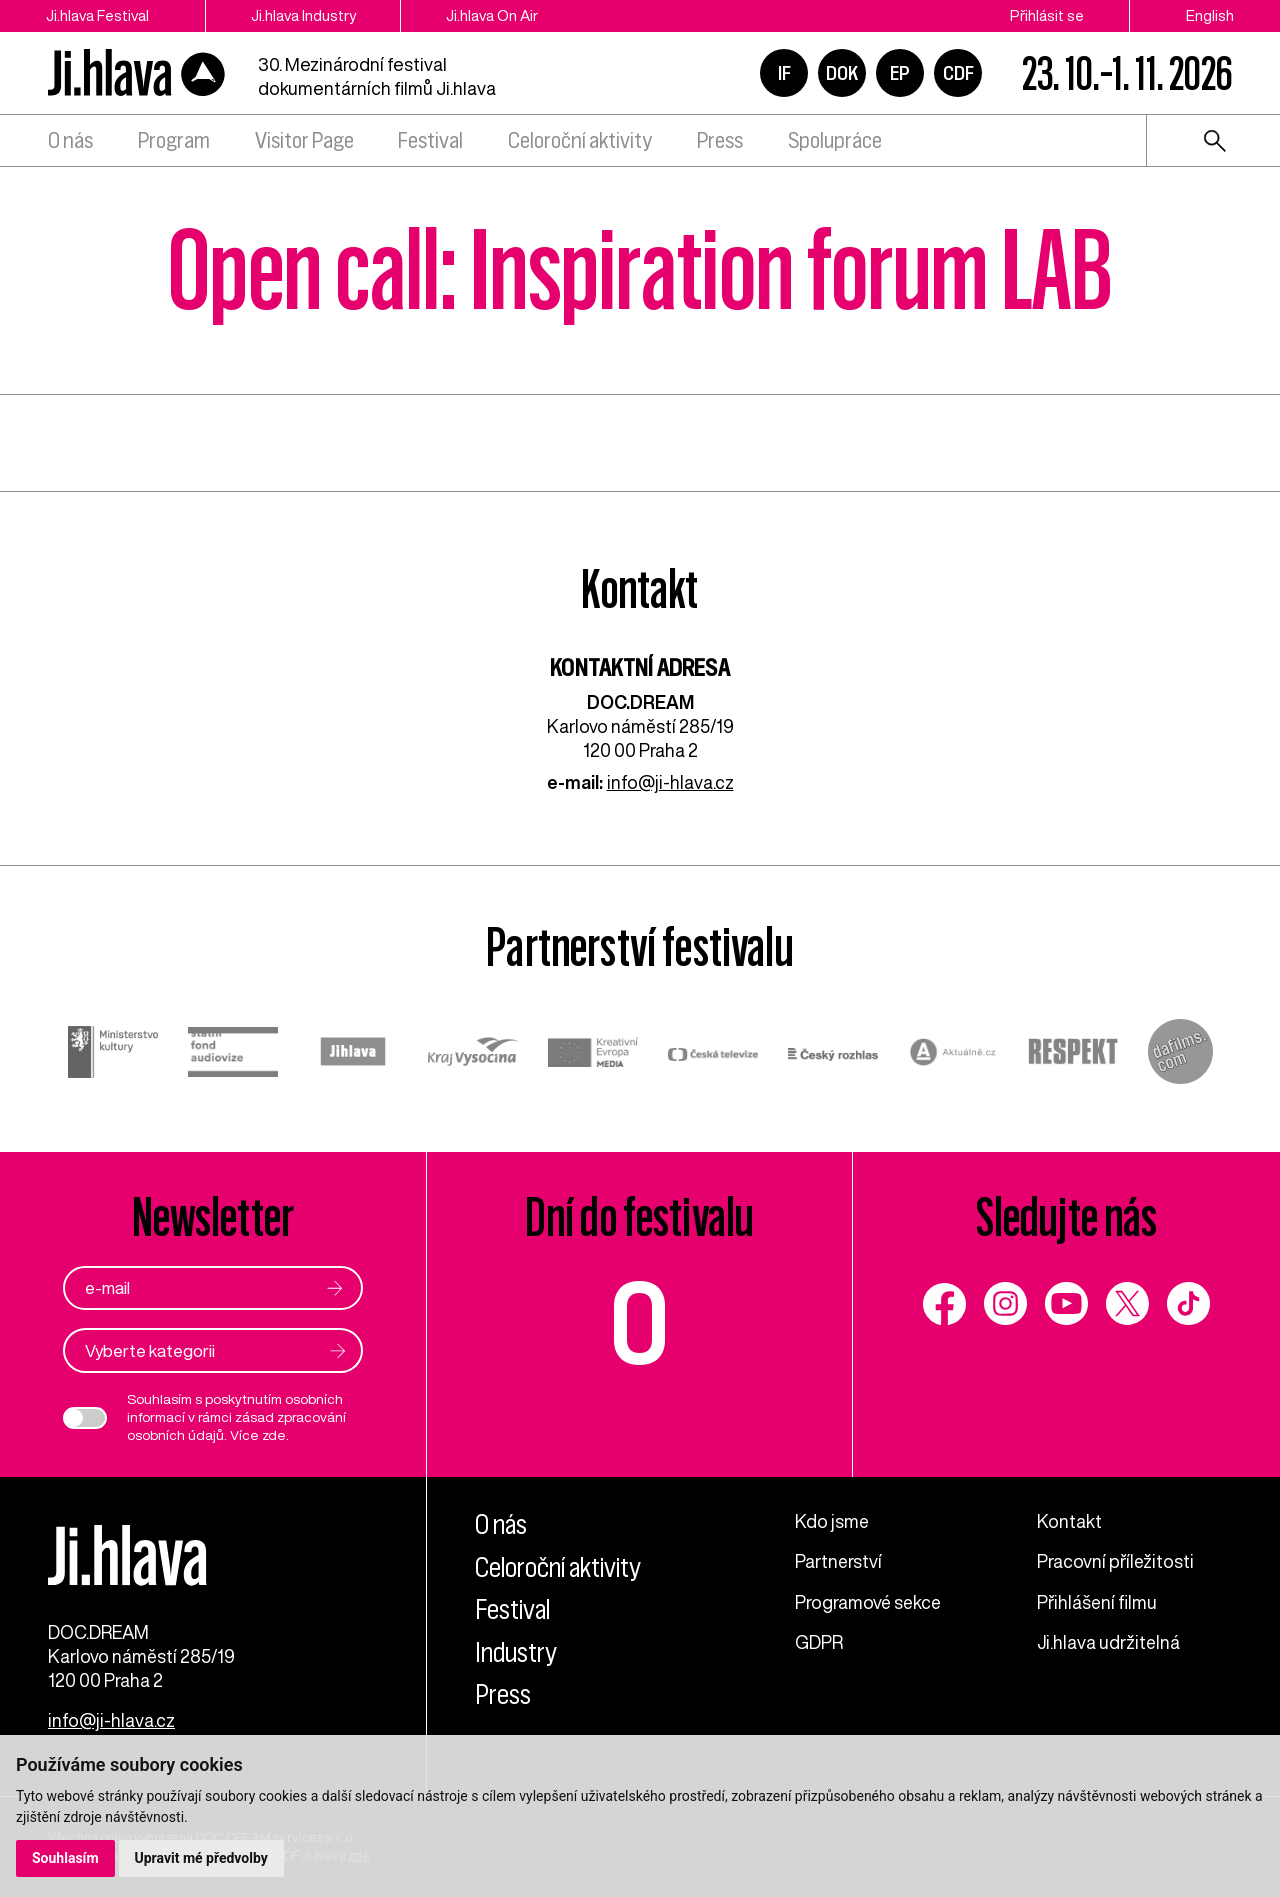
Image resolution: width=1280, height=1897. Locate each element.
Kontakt (1069, 1521)
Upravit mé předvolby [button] (201, 1858)
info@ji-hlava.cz (670, 782)
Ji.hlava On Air (493, 15)
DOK (842, 73)
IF (784, 73)
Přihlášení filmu (1097, 1602)
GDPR (819, 1642)
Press (720, 140)
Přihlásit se (1047, 15)
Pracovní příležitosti (1115, 1561)
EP (900, 73)
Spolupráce (835, 140)
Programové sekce (868, 1602)
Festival (430, 140)
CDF (958, 73)
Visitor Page (304, 140)
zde (274, 1435)
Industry (516, 1652)
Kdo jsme (832, 1521)
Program (174, 140)
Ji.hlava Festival (97, 15)
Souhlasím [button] (65, 1858)
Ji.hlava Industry (303, 15)
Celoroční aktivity (580, 140)
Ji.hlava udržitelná (1108, 1642)
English (1210, 15)
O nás (70, 140)
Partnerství (838, 1561)
